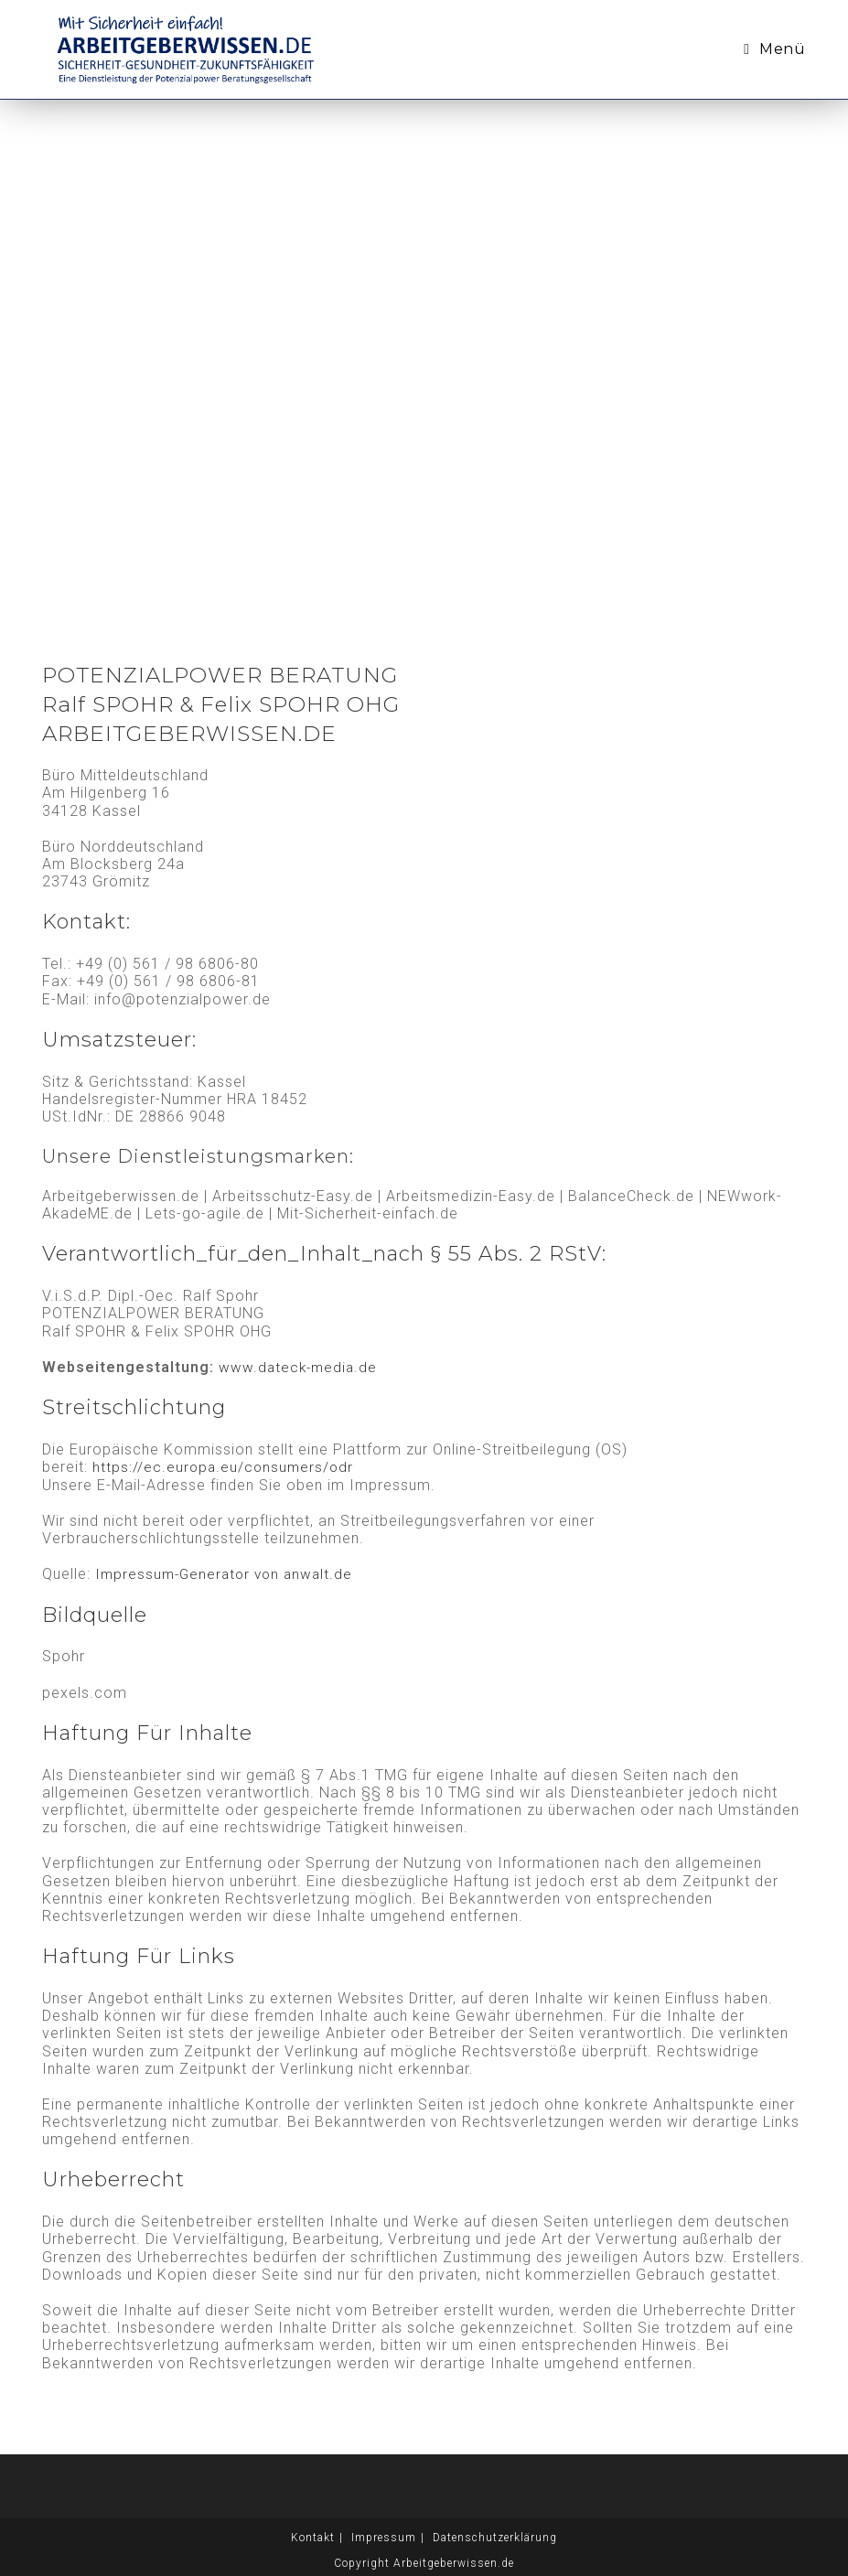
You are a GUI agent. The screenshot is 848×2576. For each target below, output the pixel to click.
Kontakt (313, 2536)
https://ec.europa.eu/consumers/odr (225, 1467)
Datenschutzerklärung (495, 2536)
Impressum (383, 2536)
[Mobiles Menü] (774, 49)
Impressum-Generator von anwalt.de (228, 1574)
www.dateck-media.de (300, 1367)
